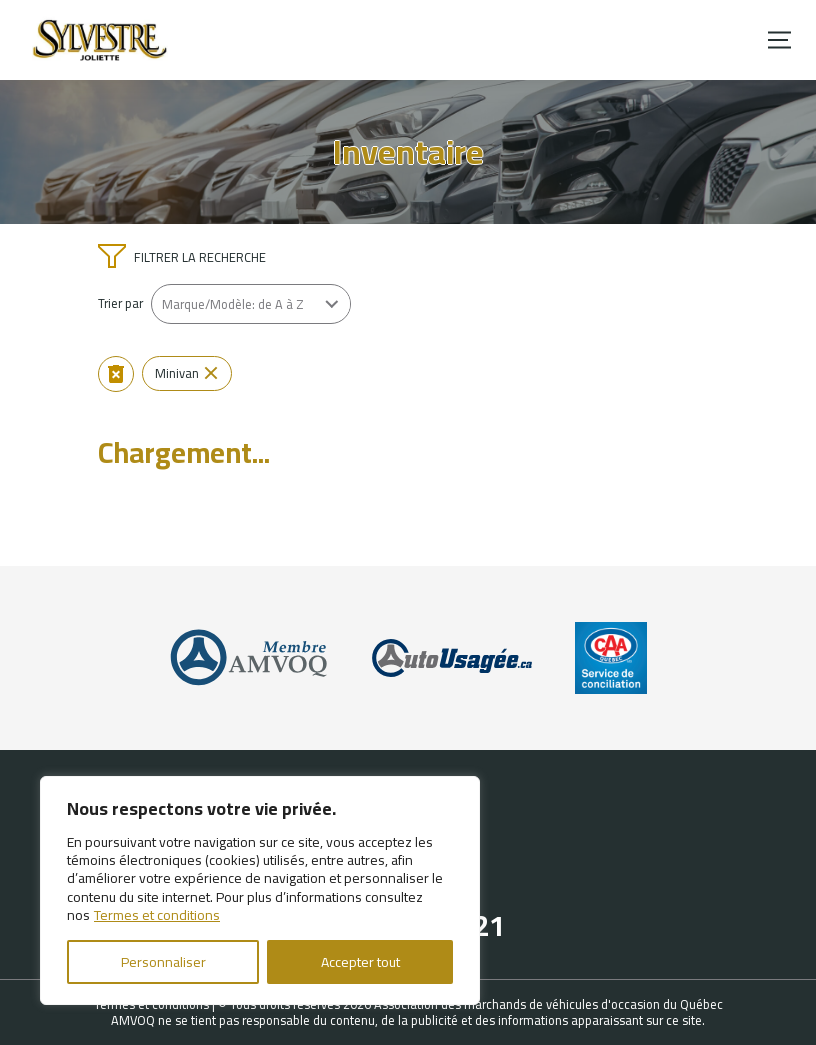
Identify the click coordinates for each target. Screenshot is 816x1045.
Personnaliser (163, 962)
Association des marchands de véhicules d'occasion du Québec (548, 1004)
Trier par (120, 303)
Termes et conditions (157, 915)
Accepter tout (360, 962)
